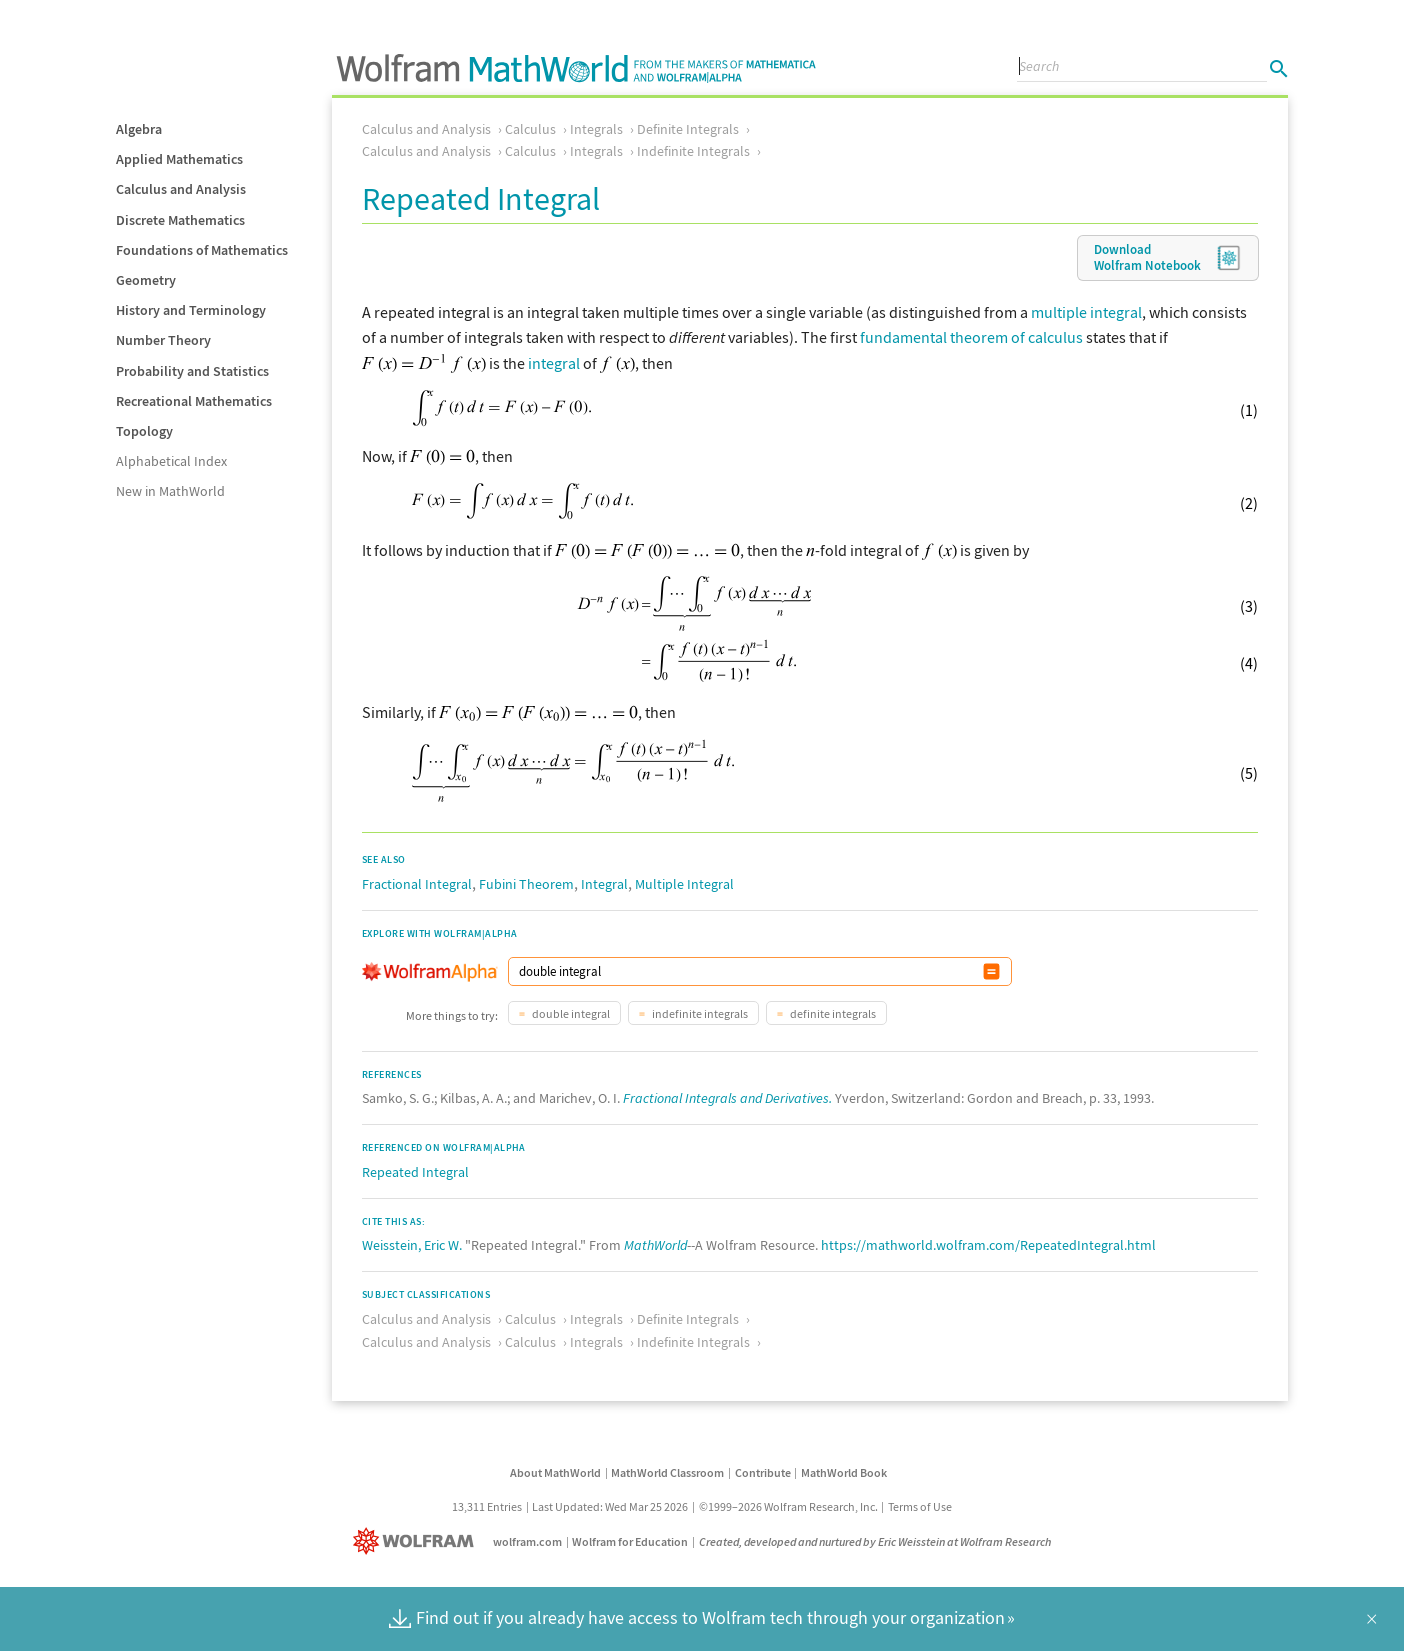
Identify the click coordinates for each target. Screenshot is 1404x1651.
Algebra (139, 129)
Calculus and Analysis (181, 189)
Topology (144, 431)
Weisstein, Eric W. (412, 1245)
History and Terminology (191, 310)
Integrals (596, 129)
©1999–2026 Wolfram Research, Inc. (788, 1506)
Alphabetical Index (171, 461)
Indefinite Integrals (693, 151)
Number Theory (163, 340)
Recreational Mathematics (194, 401)
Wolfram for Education (630, 1541)
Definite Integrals (688, 129)
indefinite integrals (699, 1013)
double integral (570, 1013)
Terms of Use (920, 1506)
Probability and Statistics (192, 371)
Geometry (146, 280)
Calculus (530, 129)
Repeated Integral (415, 1172)
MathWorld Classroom (667, 1472)
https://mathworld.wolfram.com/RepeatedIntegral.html (988, 1245)
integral (554, 363)
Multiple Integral (684, 884)
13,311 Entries (487, 1506)
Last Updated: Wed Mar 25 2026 (610, 1506)
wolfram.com (527, 1541)
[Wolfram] (417, 1541)
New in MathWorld (170, 491)
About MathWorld (555, 1472)
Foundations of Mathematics (202, 250)
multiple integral (1086, 312)
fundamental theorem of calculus (971, 337)
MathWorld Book (844, 1472)
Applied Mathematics (179, 159)
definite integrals (832, 1013)
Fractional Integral (417, 884)
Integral (604, 884)
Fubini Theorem (526, 884)
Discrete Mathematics (180, 220)
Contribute (763, 1472)
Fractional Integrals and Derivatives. (727, 1098)
